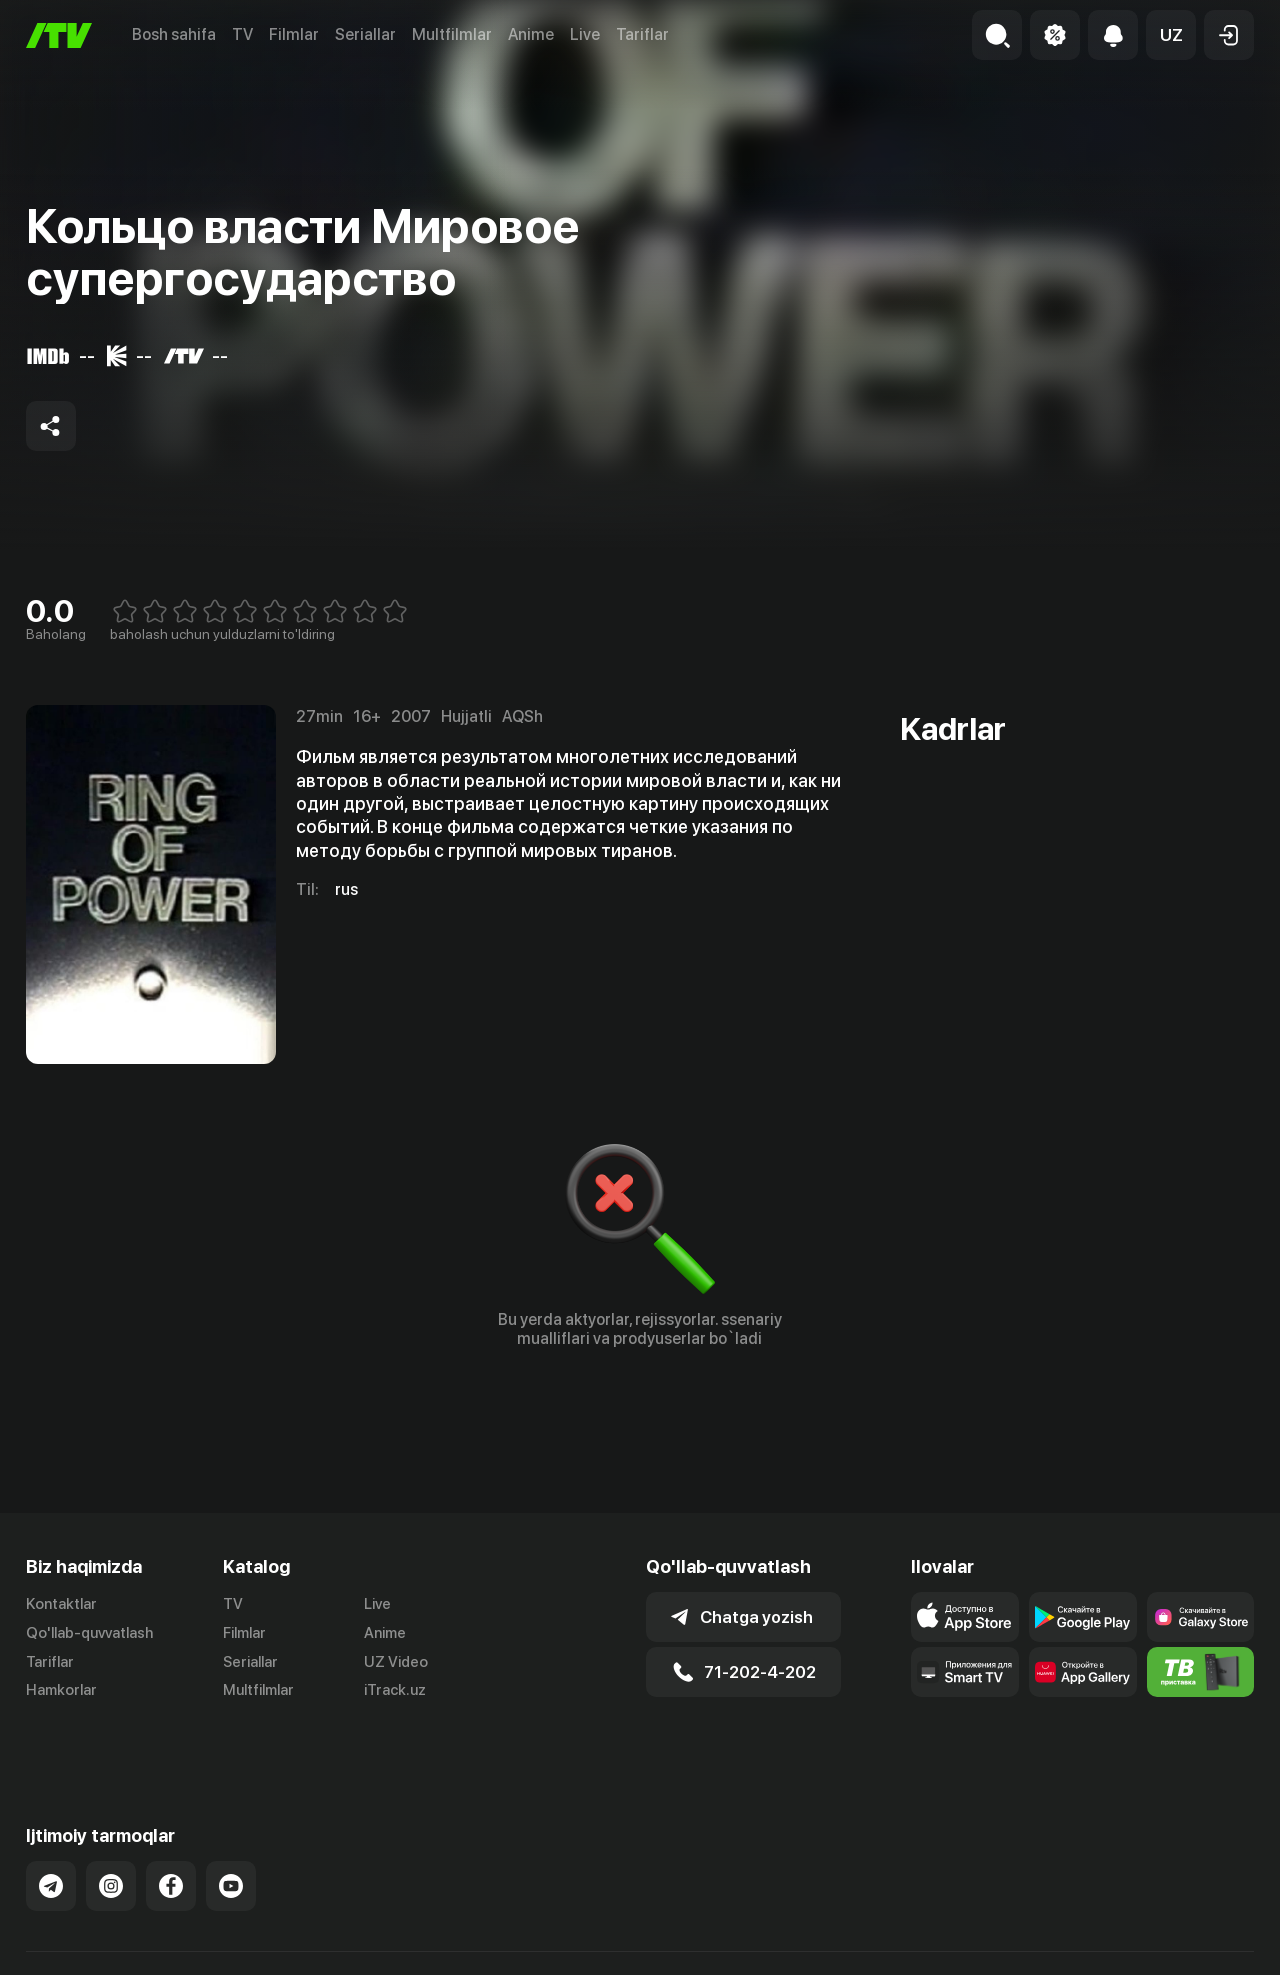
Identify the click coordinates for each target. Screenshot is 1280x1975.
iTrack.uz (395, 1691)
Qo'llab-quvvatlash (89, 1633)
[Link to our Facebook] (171, 1836)
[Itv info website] (1201, 1672)
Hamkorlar (61, 1691)
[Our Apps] (965, 1672)
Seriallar (365, 34)
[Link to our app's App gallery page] (1083, 1672)
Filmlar (294, 34)
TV (242, 34)
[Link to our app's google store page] (1083, 1617)
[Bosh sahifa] (59, 35)
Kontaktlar (61, 1604)
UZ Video (396, 1662)
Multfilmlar (452, 34)
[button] (1171, 35)
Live (585, 34)
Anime (531, 34)
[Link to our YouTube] (231, 1836)
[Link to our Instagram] (111, 1836)
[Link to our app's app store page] (965, 1617)
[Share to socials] (51, 426)
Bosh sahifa (174, 34)
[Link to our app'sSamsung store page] (1201, 1617)
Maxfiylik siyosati (1196, 1938)
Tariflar (642, 34)
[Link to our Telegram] (51, 1836)
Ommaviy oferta (1060, 1938)
